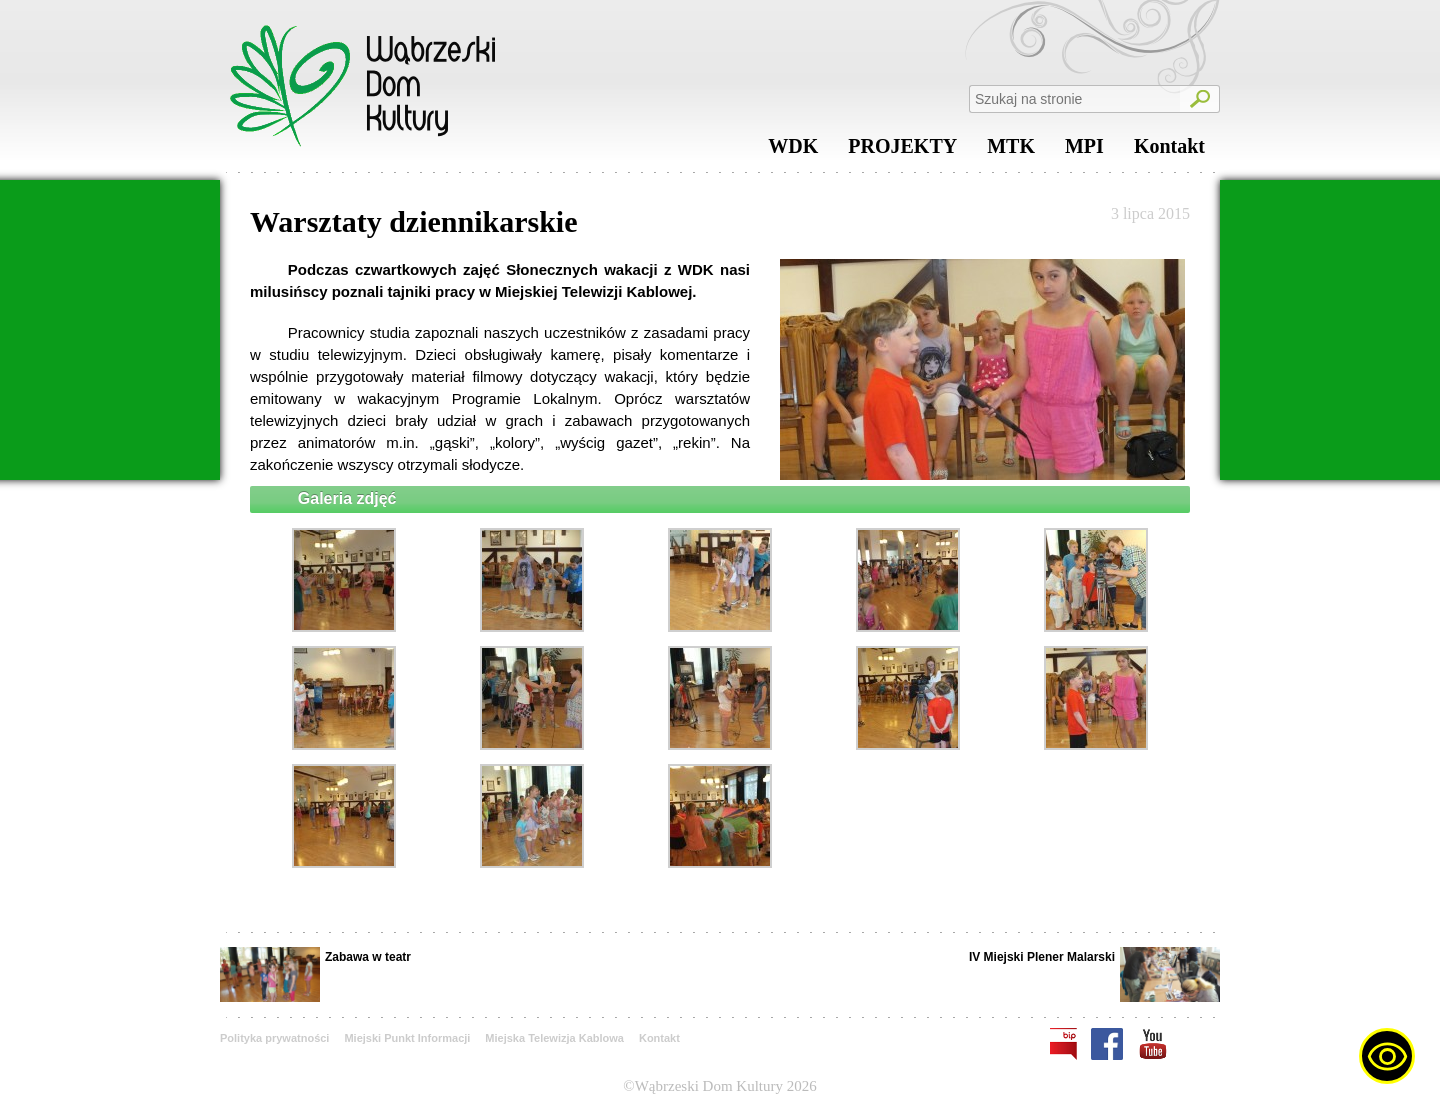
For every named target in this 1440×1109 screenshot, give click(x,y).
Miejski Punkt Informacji (407, 1038)
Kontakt (1169, 151)
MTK (1011, 151)
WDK (793, 151)
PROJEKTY (902, 151)
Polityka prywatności (274, 1038)
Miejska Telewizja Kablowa (554, 1038)
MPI (1084, 151)
